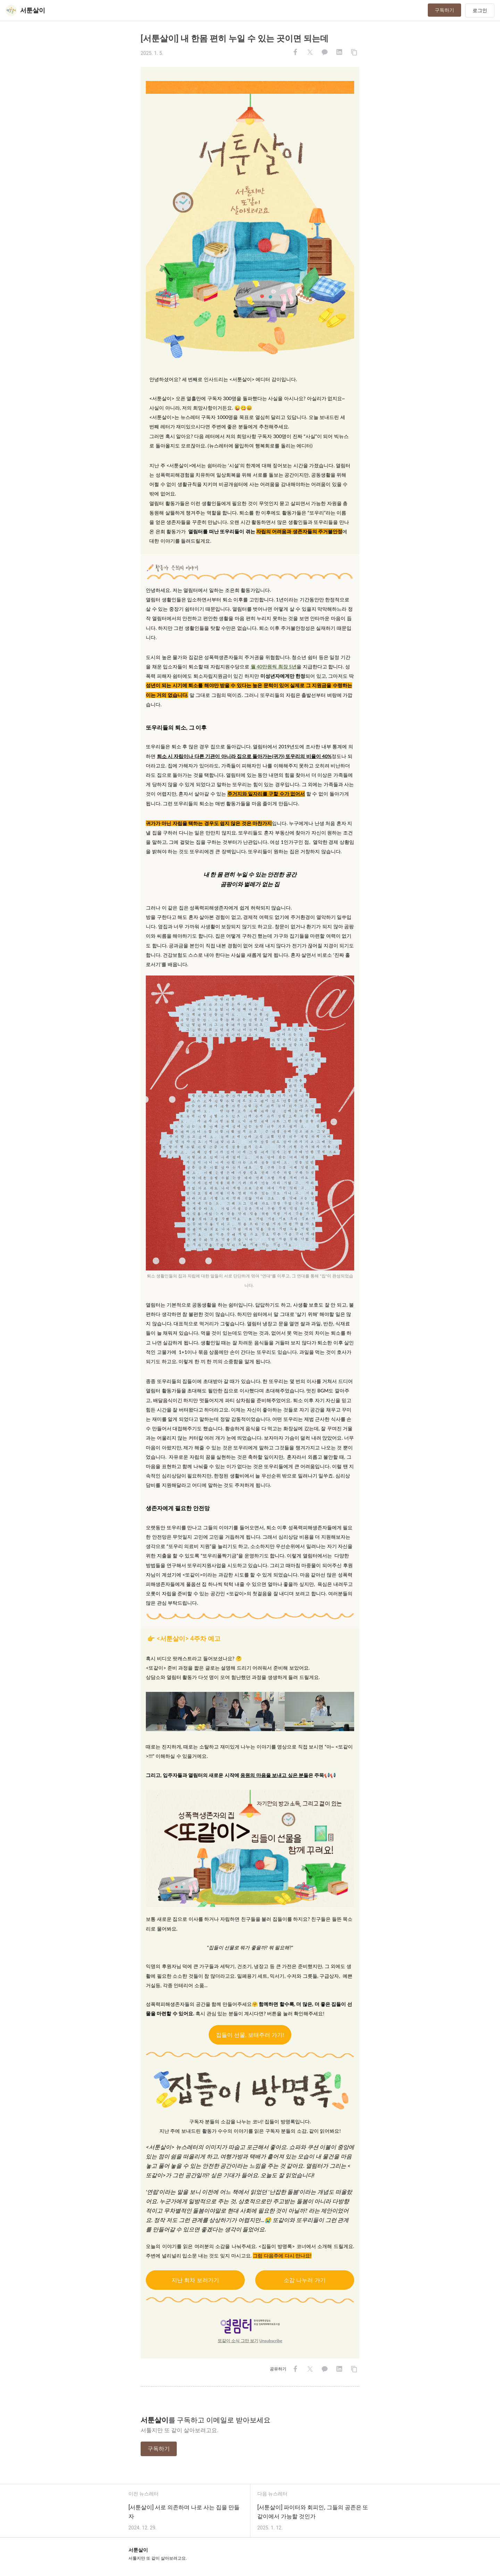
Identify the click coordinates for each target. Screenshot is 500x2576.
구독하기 (444, 10)
